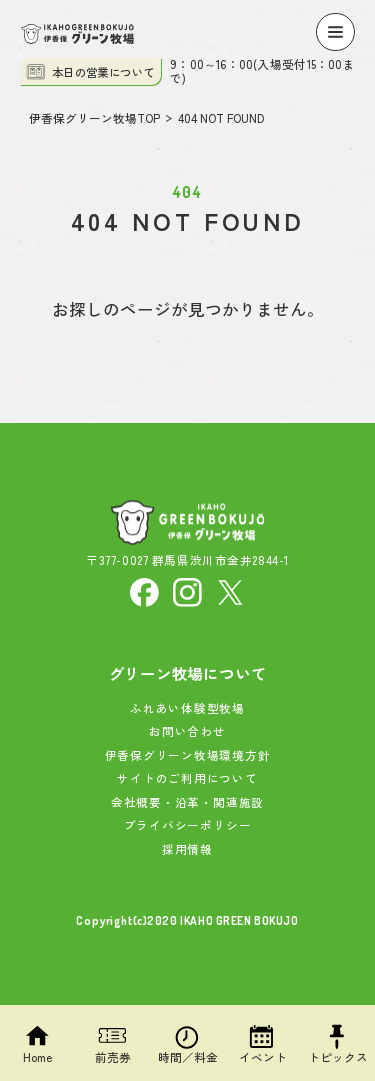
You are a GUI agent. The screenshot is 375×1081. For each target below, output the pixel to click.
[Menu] (335, 32)
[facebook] (144, 590)
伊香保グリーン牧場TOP (94, 119)
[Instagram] (187, 590)
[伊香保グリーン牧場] (77, 34)
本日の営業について (90, 72)
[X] (230, 590)
